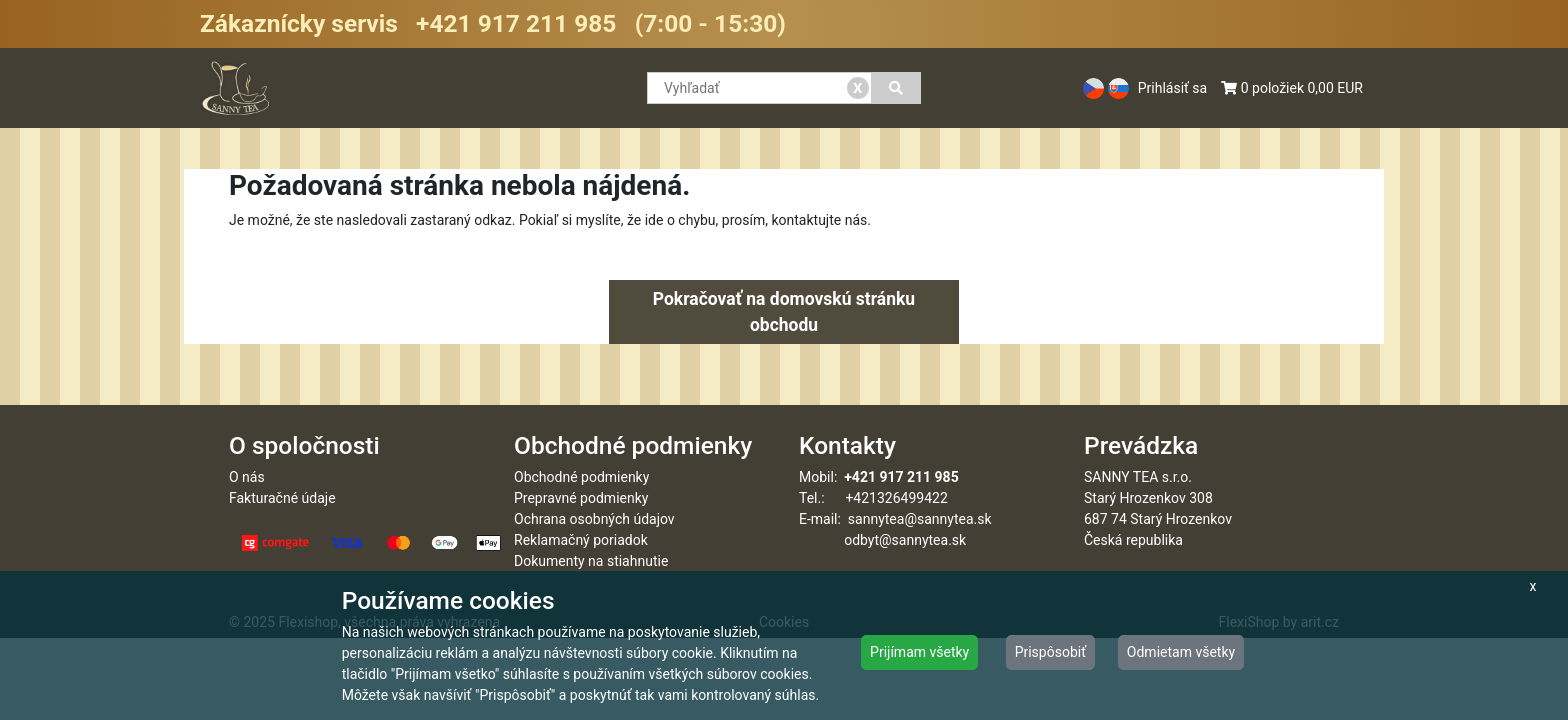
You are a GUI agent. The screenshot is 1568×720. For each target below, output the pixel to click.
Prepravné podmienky (581, 498)
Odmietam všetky (1181, 652)
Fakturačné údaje (282, 498)
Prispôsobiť (1050, 652)
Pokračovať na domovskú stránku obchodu (784, 312)
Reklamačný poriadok (581, 540)
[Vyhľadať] (896, 88)
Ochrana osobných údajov (594, 519)
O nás (247, 477)
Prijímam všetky (919, 652)
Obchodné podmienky (581, 477)
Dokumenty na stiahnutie (591, 561)
